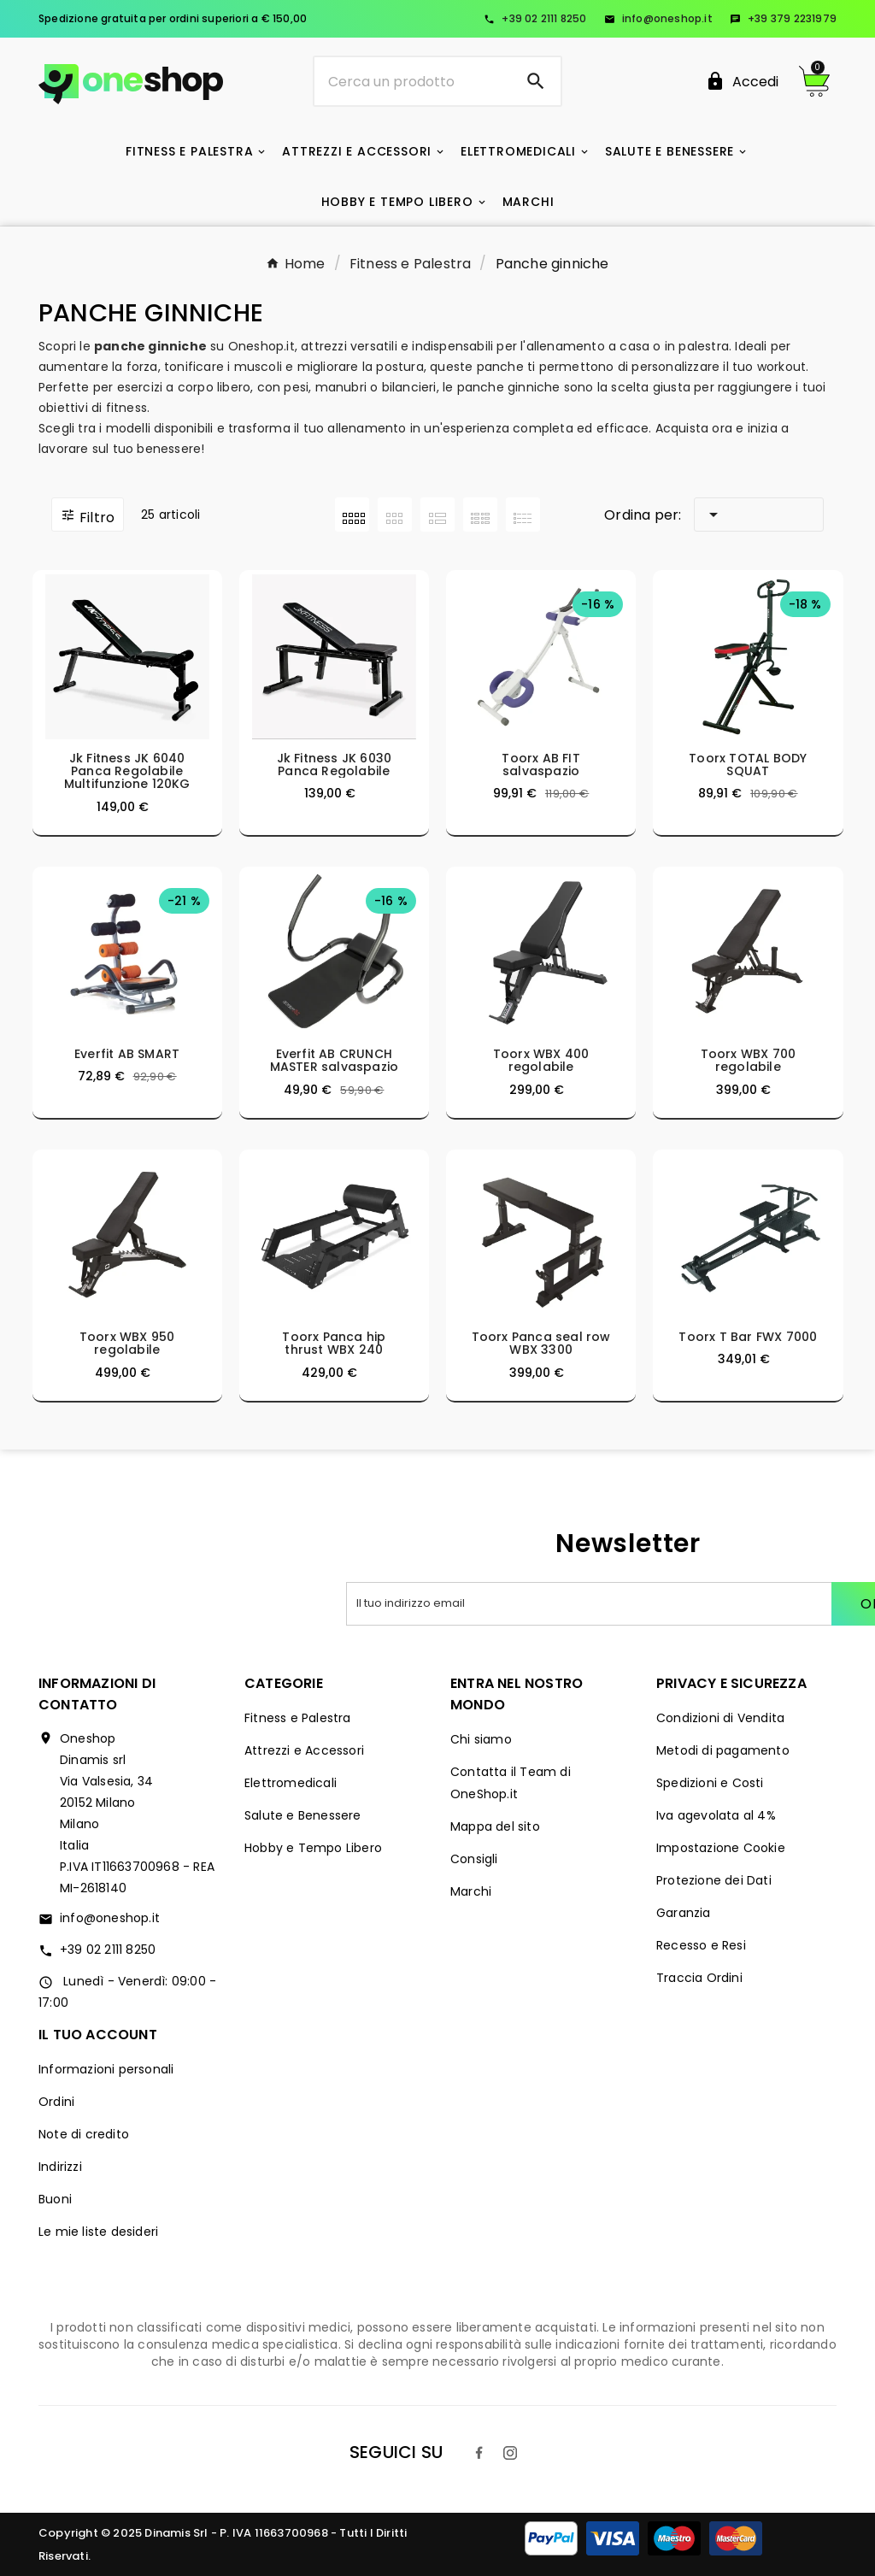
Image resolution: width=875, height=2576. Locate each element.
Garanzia (683, 1912)
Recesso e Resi (701, 1945)
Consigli (474, 1858)
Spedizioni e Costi (710, 1782)
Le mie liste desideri (98, 2231)
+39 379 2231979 (783, 18)
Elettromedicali (290, 1782)
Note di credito (83, 2134)
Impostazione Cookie (720, 1847)
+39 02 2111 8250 (535, 18)
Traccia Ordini (699, 1977)
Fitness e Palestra (297, 1717)
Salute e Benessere (302, 1815)
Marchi (470, 1891)
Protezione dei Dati (714, 1880)
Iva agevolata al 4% (716, 1815)
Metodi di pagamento (723, 1750)
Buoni (55, 2199)
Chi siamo (481, 1739)
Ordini (56, 2101)
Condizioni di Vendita (720, 1717)
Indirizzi (60, 2166)
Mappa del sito (495, 1826)
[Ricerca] (412, 81)
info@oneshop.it (658, 18)
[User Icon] (741, 81)
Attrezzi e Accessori (304, 1750)
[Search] (536, 81)
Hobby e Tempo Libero (313, 1847)
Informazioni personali (105, 2069)
